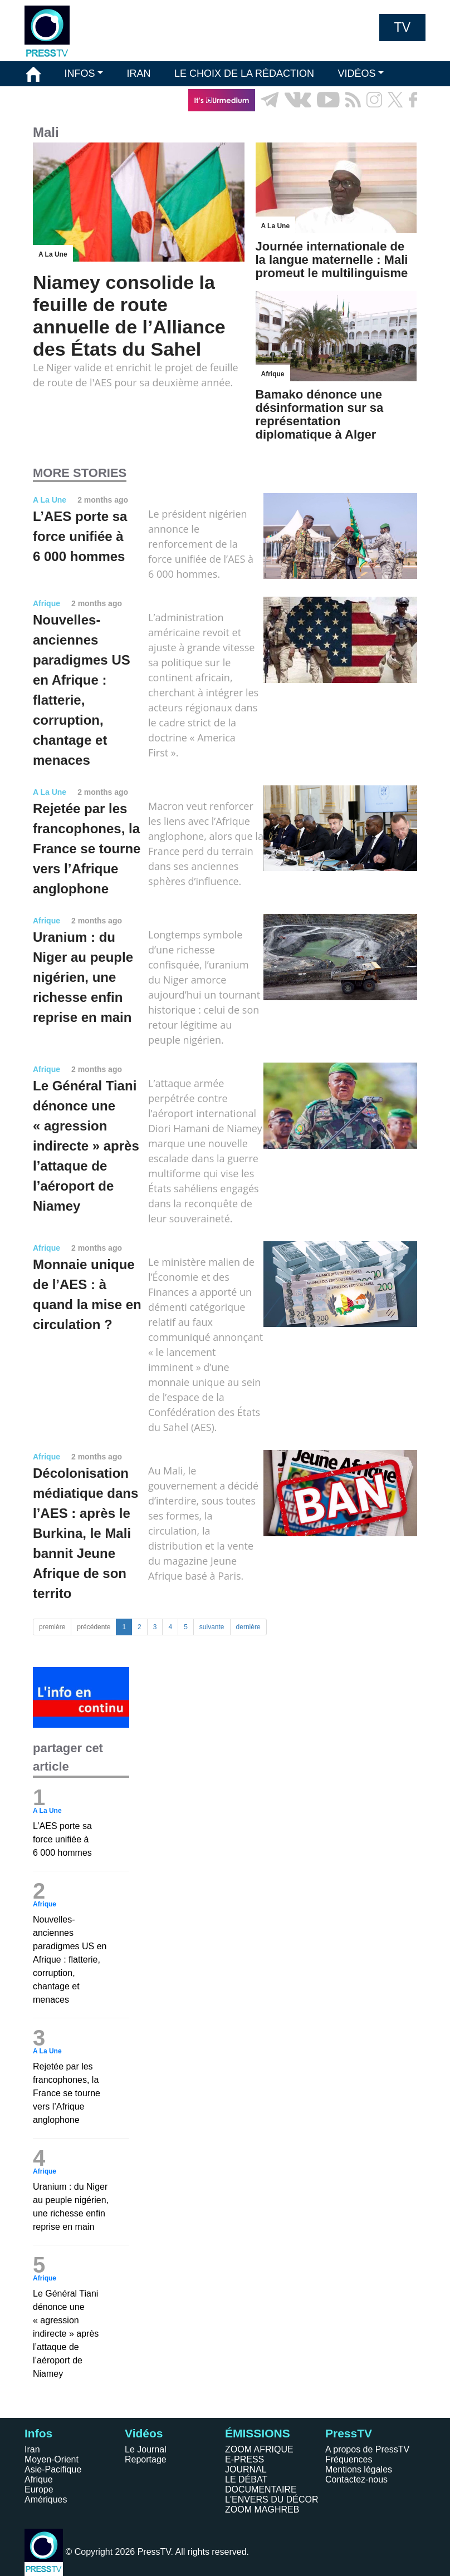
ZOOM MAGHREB (262, 2509)
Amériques (46, 2499)
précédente (93, 1627)
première (52, 1627)
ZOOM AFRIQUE (259, 2449)
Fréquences (349, 2459)
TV (402, 27)
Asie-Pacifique (53, 2469)
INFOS (79, 73)
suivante (211, 1627)
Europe (39, 2489)
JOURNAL (246, 2469)
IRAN (139, 73)
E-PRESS (244, 2459)
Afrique (39, 2479)
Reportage (146, 2459)
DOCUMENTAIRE (261, 2489)
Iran (32, 2449)
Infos (38, 2433)
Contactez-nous (356, 2479)
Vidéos (144, 2433)
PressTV (348, 2433)
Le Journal (146, 2449)
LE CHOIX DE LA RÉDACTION (244, 73)
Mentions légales (358, 2469)
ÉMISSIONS (54, 99)
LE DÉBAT (246, 2479)
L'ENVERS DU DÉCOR (272, 2499)
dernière (248, 1627)
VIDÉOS (356, 73)
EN (386, 125)
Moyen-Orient (52, 2459)
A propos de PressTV (367, 2449)
